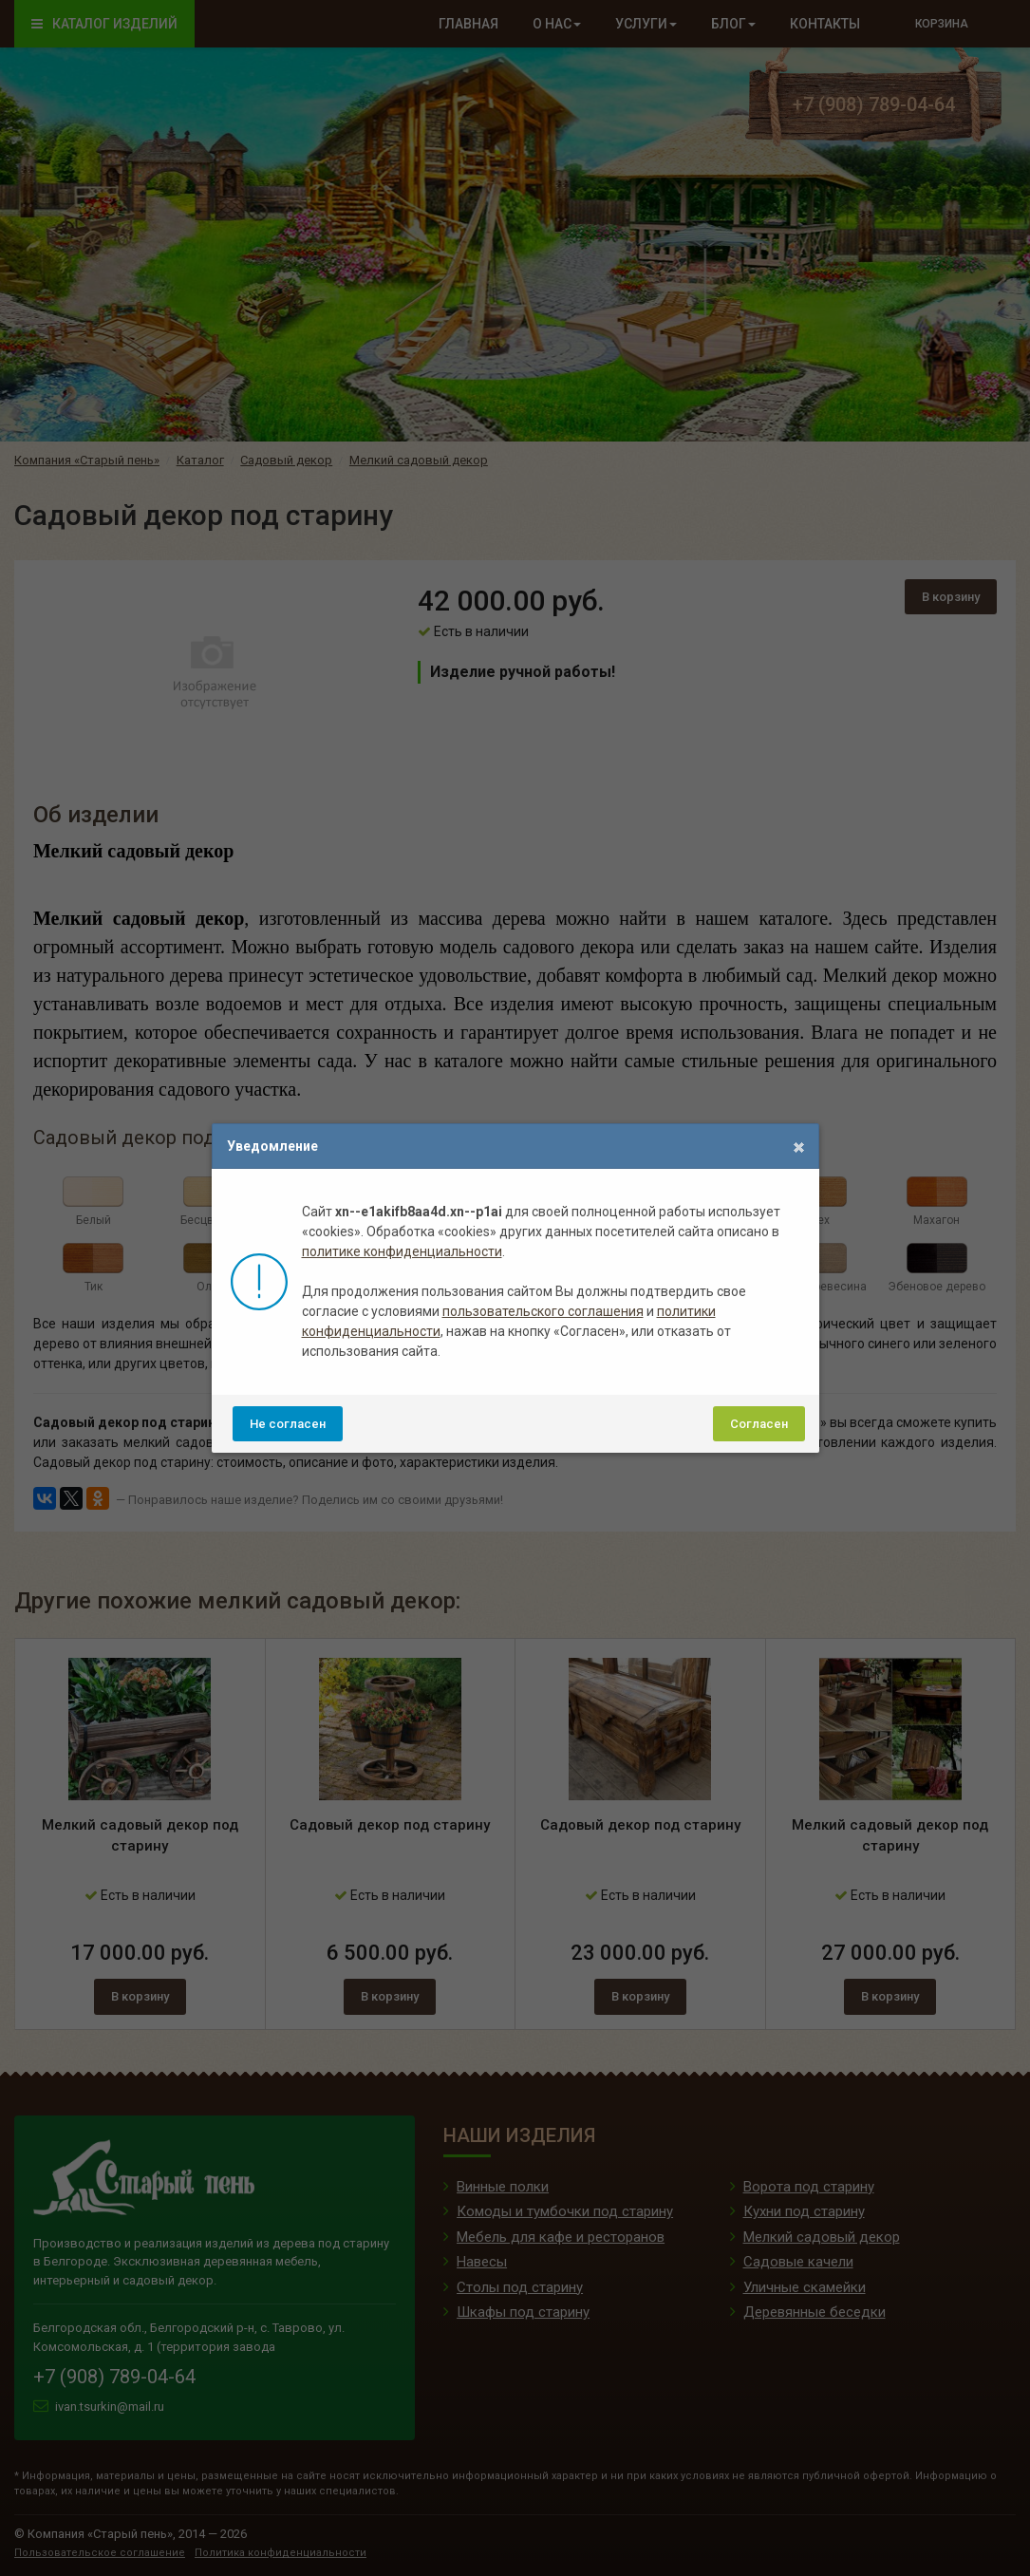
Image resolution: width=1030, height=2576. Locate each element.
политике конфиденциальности (402, 1251)
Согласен (759, 1424)
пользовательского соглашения (543, 1311)
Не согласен (288, 1424)
